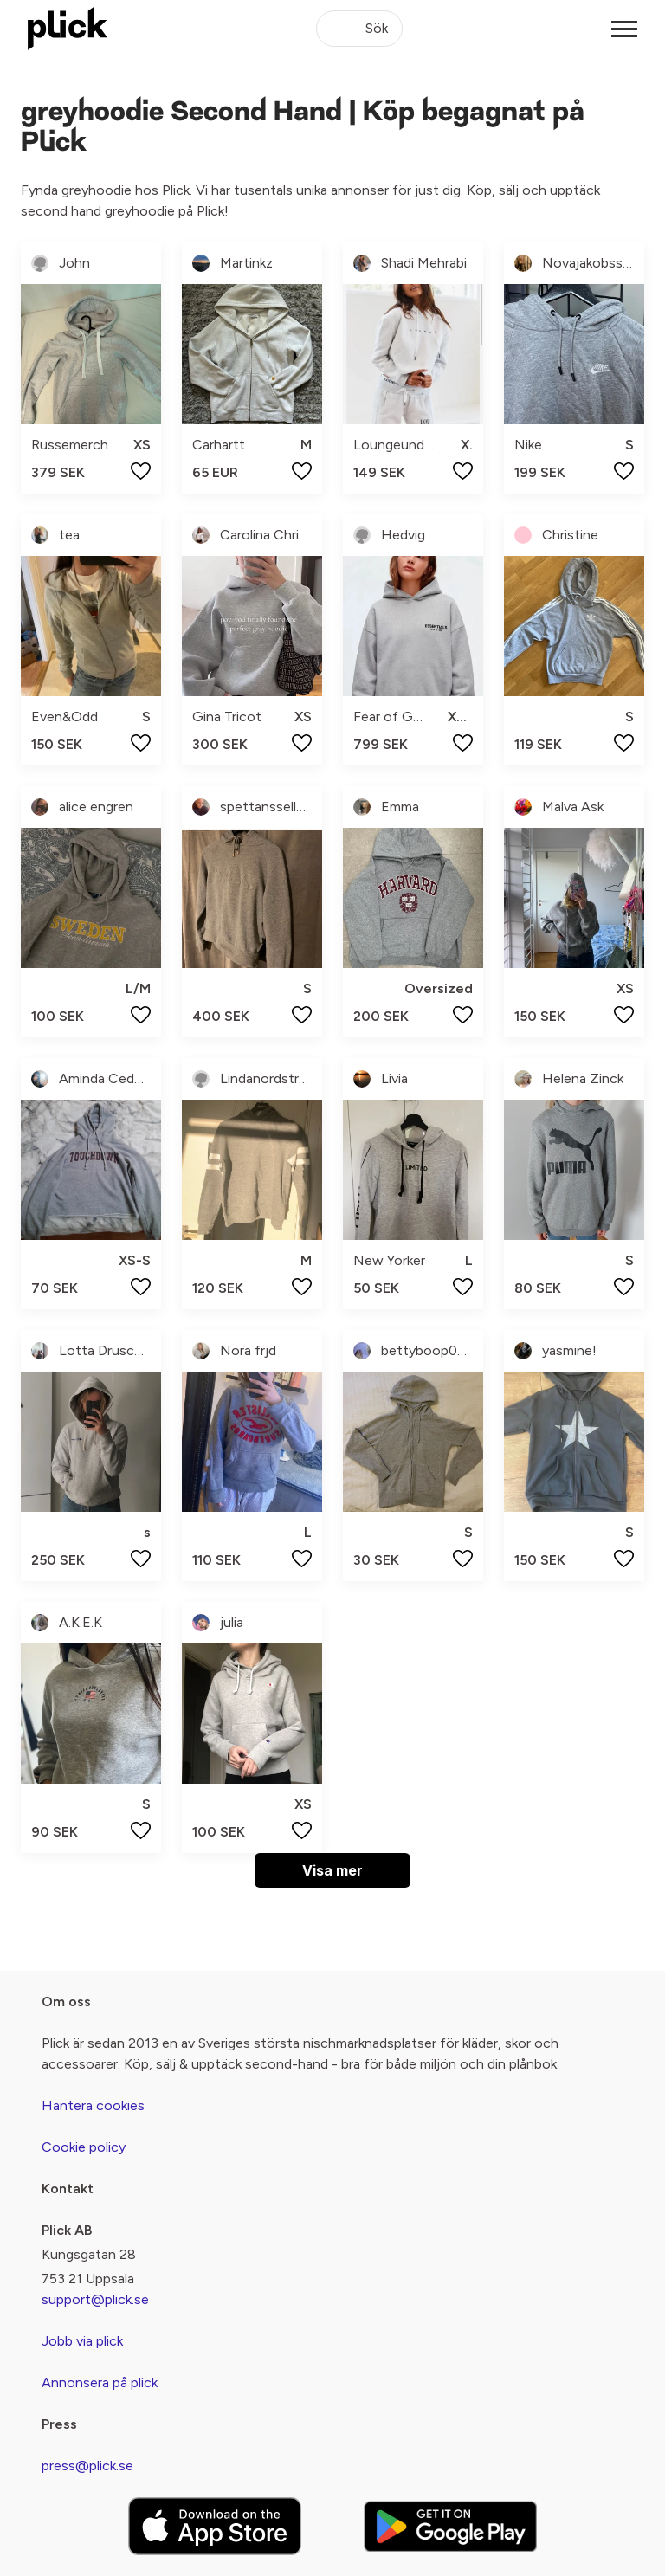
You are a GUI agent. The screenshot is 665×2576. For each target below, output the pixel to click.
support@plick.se (95, 2299)
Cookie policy (84, 2147)
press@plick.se (87, 2465)
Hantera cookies (93, 2105)
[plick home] (67, 28)
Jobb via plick (82, 2341)
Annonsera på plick (100, 2382)
